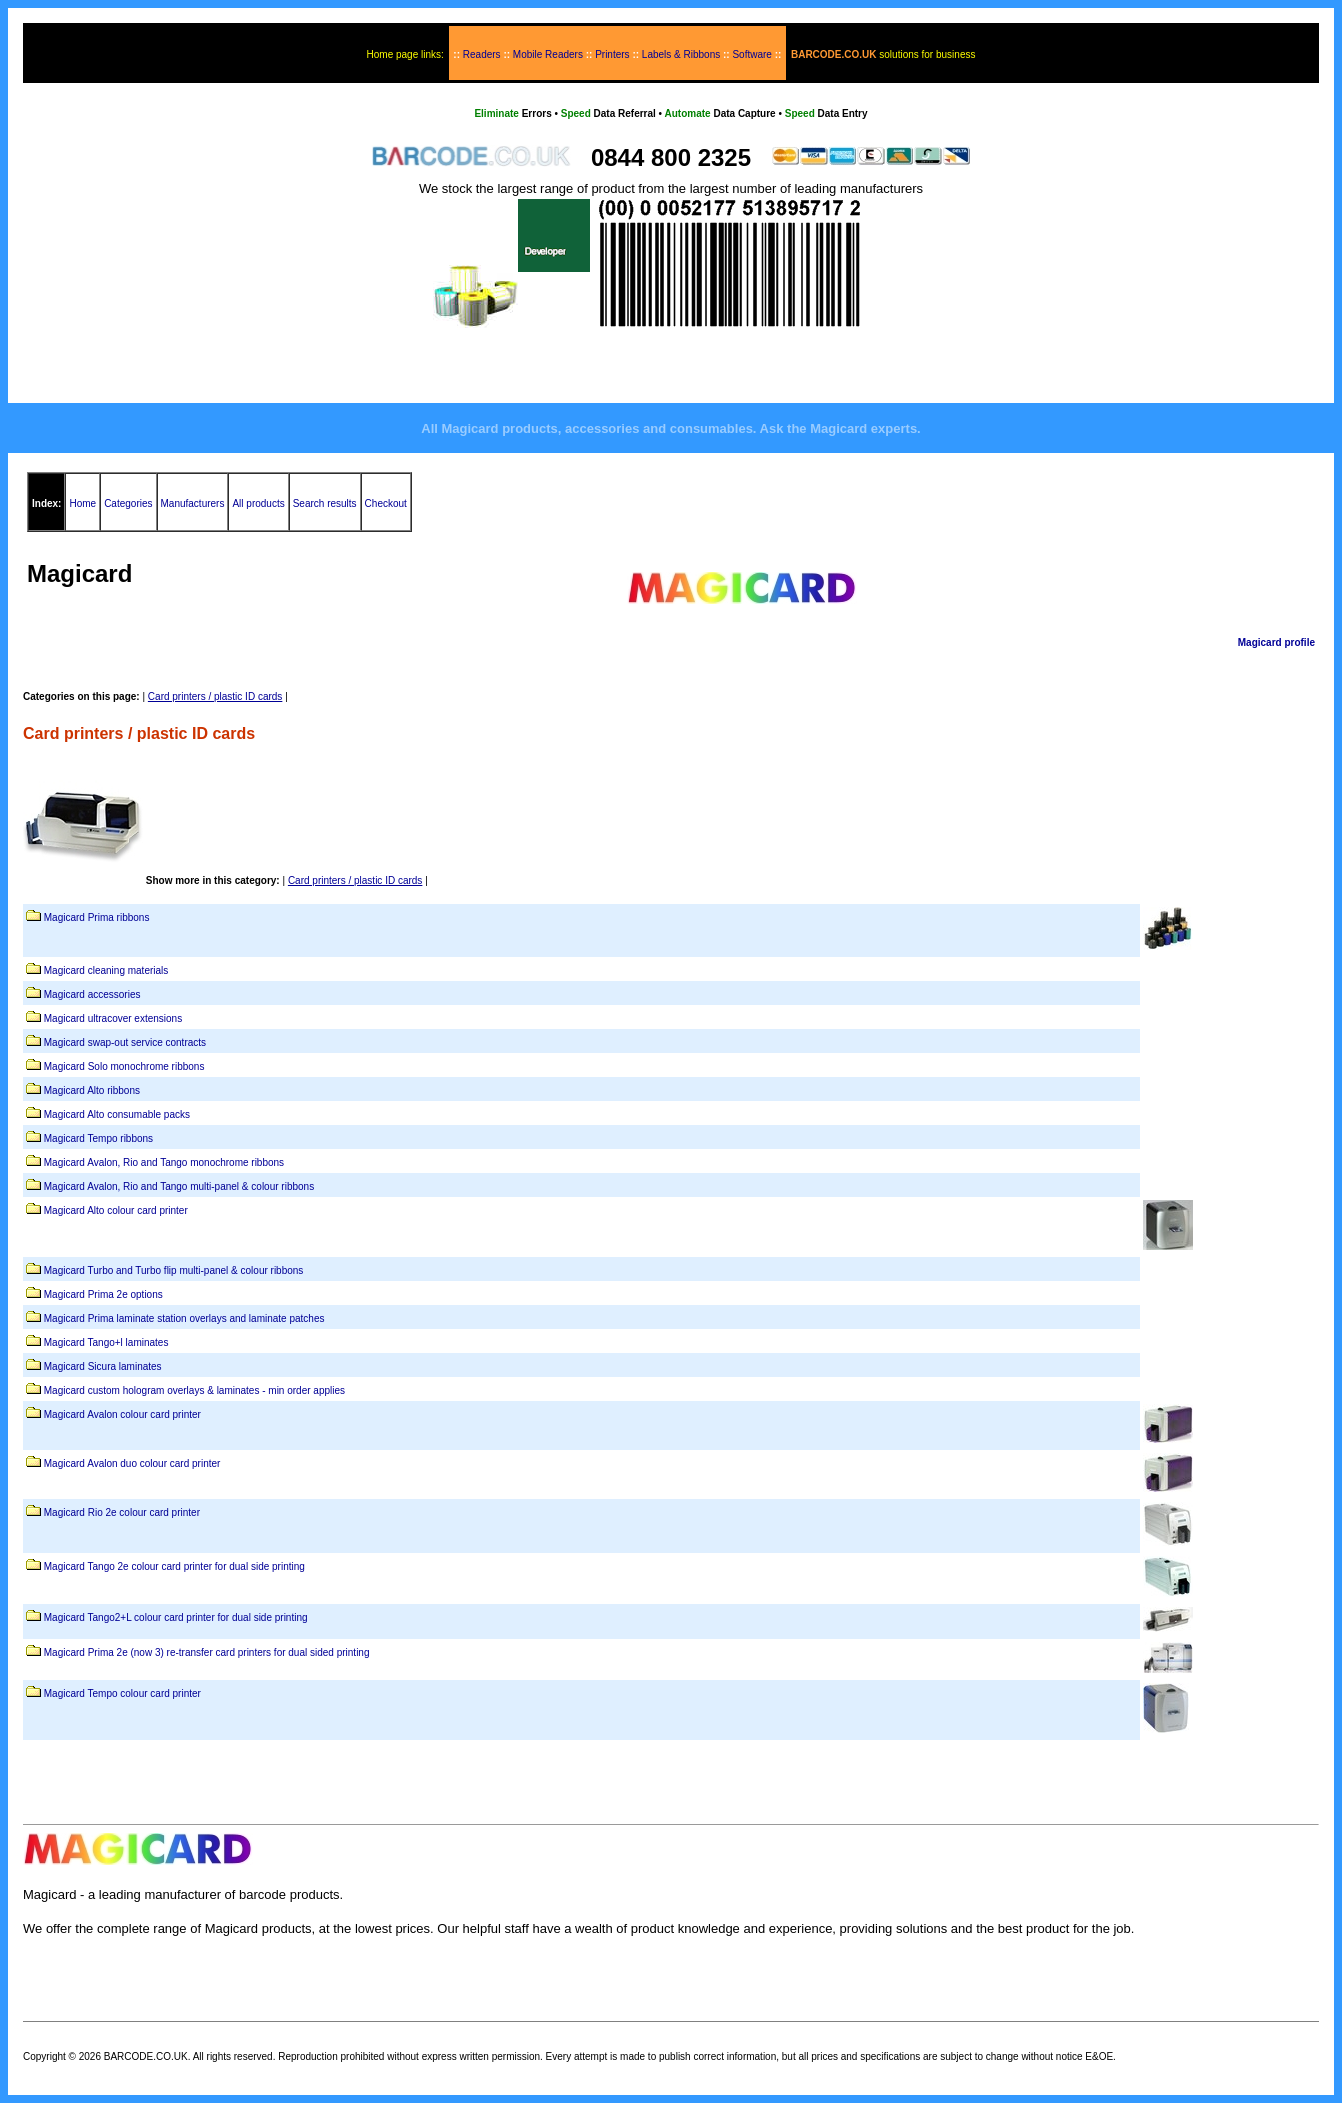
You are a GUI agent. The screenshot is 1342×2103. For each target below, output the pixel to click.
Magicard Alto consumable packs (117, 1114)
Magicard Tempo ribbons (98, 1138)
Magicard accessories (92, 994)
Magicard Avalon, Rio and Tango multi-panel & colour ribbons (179, 1186)
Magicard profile (1276, 642)
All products (258, 503)
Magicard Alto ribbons (92, 1090)
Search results (325, 503)
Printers (612, 54)
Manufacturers (193, 503)
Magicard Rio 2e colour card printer (122, 1512)
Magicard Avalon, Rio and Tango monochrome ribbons (164, 1162)
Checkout (386, 503)
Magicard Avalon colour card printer (122, 1414)
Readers (482, 54)
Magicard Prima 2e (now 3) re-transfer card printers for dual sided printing (207, 1652)
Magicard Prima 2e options (103, 1294)
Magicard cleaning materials (106, 970)
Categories (128, 503)
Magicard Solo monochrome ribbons (124, 1066)
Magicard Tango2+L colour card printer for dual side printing (176, 1617)
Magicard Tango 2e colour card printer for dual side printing (174, 1566)
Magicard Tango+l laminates (106, 1342)
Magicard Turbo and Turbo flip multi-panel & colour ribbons (174, 1270)
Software (751, 54)
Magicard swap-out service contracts (125, 1042)
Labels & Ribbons (681, 54)
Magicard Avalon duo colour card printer (132, 1463)
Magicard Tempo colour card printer (122, 1693)
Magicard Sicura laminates (103, 1366)
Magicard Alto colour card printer (116, 1210)
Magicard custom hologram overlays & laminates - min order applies (194, 1390)
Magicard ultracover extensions (113, 1018)
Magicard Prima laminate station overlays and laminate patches (184, 1318)
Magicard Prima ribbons (97, 917)
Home (82, 503)
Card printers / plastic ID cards (215, 696)
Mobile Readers (548, 54)
